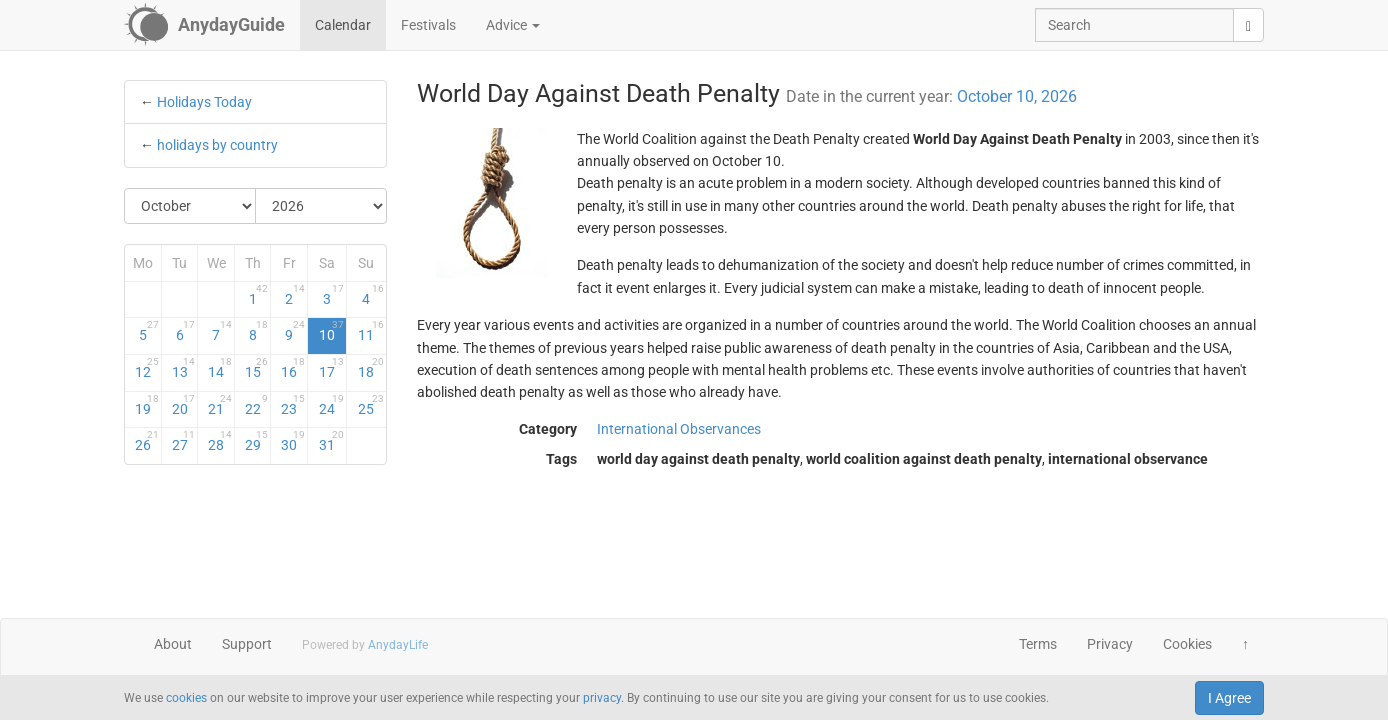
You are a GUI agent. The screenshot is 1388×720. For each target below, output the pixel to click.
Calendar (343, 25)
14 (220, 368)
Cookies (1187, 644)
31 (331, 441)
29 (257, 441)
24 (331, 405)
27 (184, 441)
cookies (186, 698)
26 (147, 441)
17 (331, 368)
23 (293, 405)
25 (370, 405)
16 (293, 368)
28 (220, 441)
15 (257, 368)
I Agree (1229, 698)
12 (147, 368)
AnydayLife (398, 645)
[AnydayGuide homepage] (204, 25)
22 (257, 405)
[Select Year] (321, 206)
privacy (602, 698)
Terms (1038, 644)
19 (147, 405)
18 (370, 368)
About (173, 644)
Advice (513, 25)
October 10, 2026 (1017, 96)
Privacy (1110, 644)
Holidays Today (204, 102)
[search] (1248, 25)
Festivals (428, 25)
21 (220, 405)
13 (184, 368)
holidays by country (217, 145)
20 (184, 405)
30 (293, 441)
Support (247, 644)
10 (331, 331)
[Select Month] (190, 206)
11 (370, 331)
